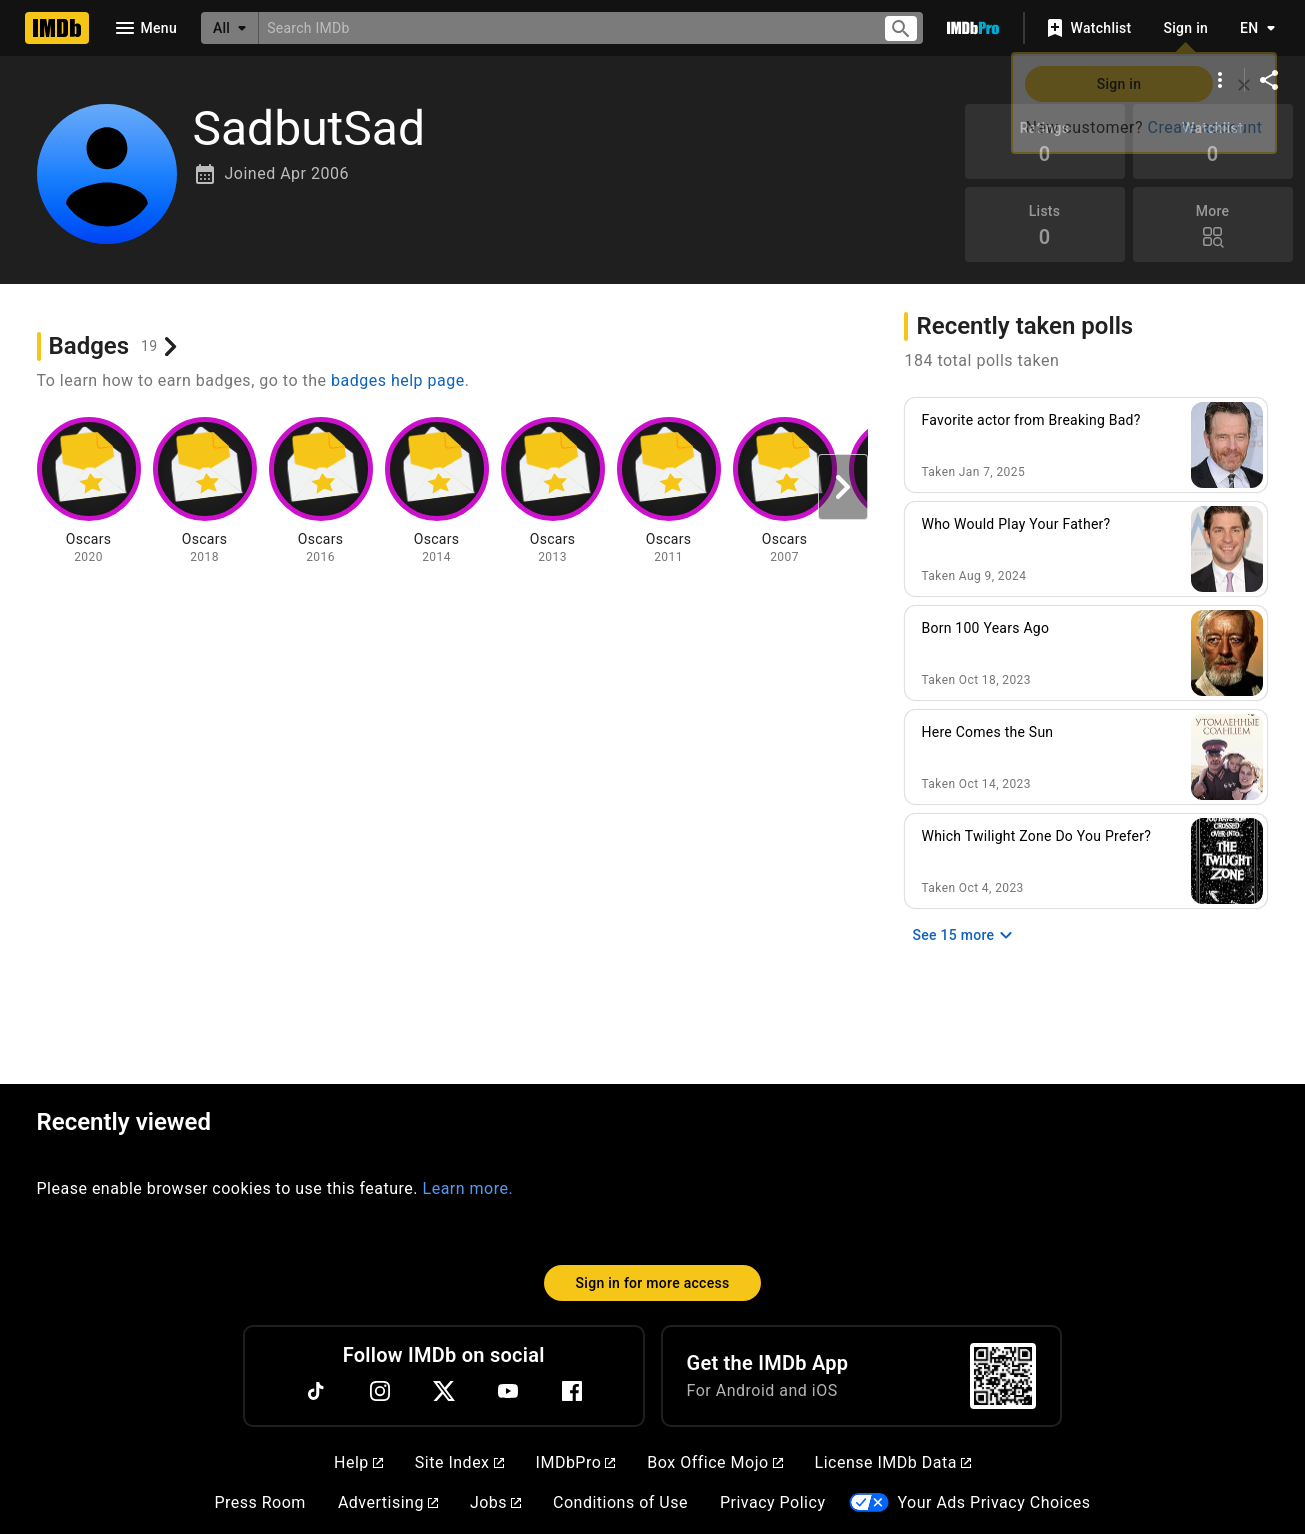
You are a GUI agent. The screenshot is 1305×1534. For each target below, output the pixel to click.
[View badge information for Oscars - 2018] (205, 491)
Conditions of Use (620, 1502)
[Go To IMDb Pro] (973, 28)
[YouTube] (508, 1391)
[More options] (1220, 80)
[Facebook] (572, 1391)
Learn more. (468, 1188)
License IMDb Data (893, 1462)
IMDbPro (576, 1462)
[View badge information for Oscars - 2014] (437, 491)
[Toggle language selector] (1252, 28)
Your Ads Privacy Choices (993, 1502)
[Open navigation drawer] (145, 28)
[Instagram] (380, 1391)
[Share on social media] (1269, 80)
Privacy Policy (773, 1502)
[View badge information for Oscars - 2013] (553, 491)
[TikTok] (316, 1391)
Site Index (459, 1462)
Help (358, 1462)
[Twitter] (444, 1391)
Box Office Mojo (714, 1462)
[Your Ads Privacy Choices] (869, 1502)
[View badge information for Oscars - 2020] (89, 491)
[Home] (57, 28)
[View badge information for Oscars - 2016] (321, 491)
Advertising (388, 1502)
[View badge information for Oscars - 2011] (669, 491)
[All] (230, 28)
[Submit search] (901, 28)
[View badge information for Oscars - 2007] (785, 491)
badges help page (398, 380)
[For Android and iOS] (1003, 1376)
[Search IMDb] (562, 27)
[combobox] (562, 27)
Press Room (259, 1502)
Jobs (495, 1502)
